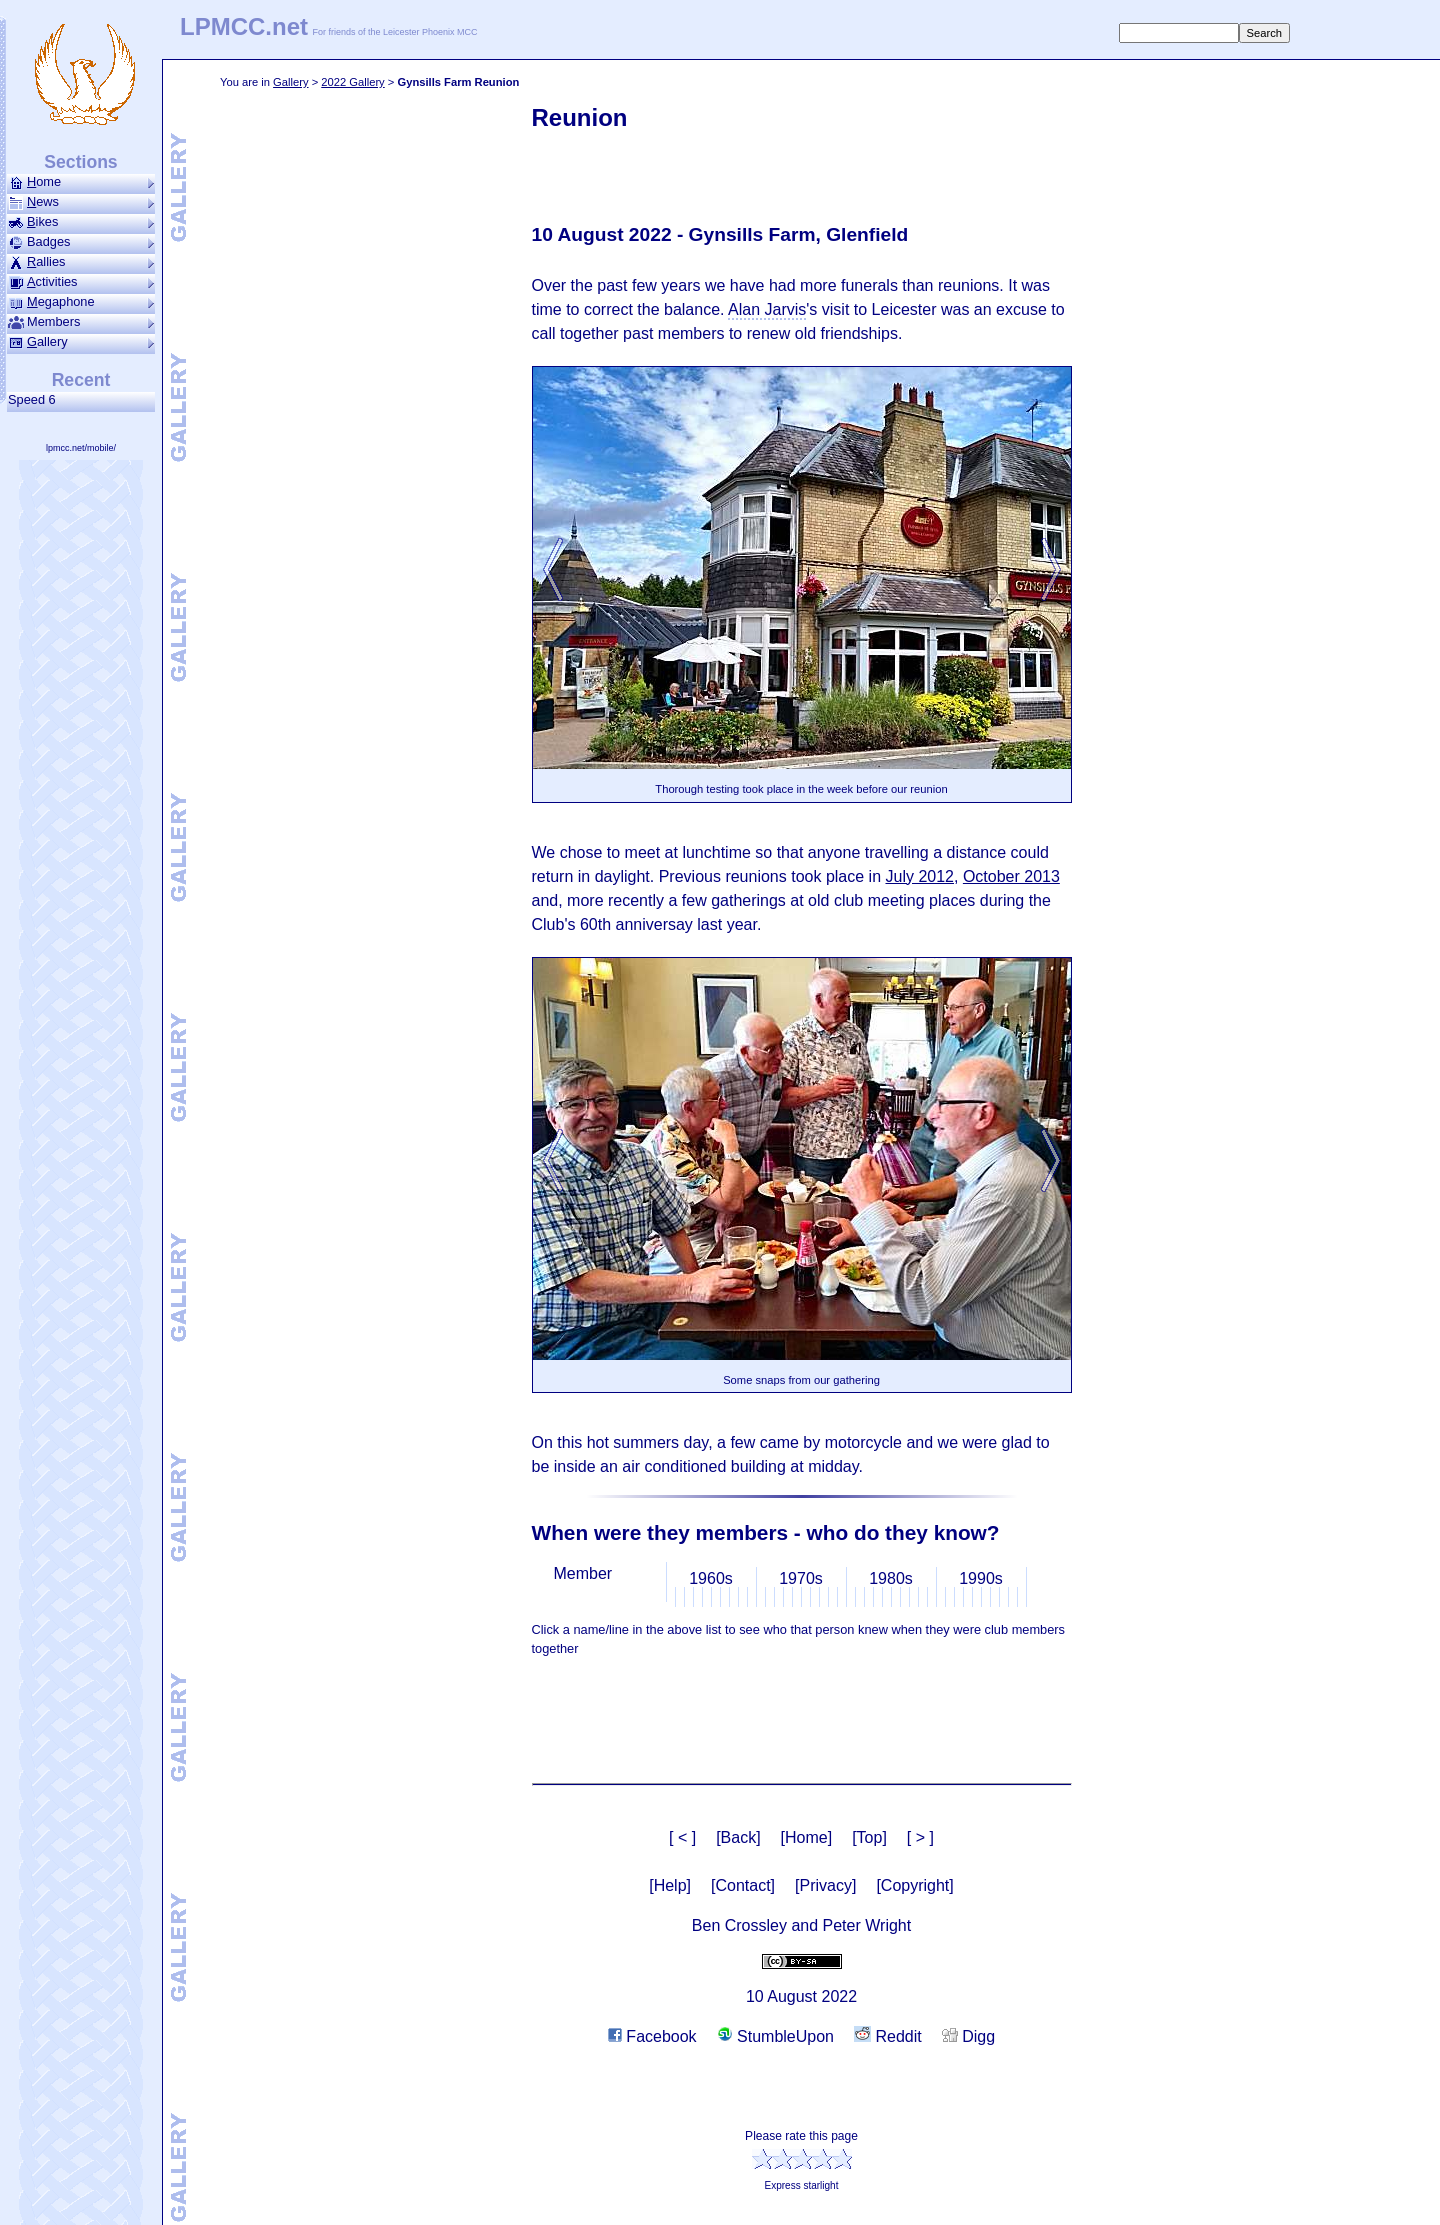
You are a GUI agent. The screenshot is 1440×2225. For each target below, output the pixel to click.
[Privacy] (825, 1885)
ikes (81, 222)
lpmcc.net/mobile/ (81, 448)
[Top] (869, 1837)
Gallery (290, 82)
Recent (81, 380)
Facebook (652, 2036)
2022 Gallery (352, 82)
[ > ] (920, 1837)
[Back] (738, 1837)
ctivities (81, 282)
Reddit (888, 2036)
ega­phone (81, 302)
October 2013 (1011, 876)
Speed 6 (35, 399)
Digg (968, 2036)
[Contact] (743, 1885)
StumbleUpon (775, 2036)
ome (81, 182)
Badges (81, 242)
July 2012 (919, 876)
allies (81, 262)
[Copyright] (914, 1885)
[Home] (807, 1837)
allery (81, 342)
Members (81, 322)
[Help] (670, 1885)
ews (81, 202)
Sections (80, 162)
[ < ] (682, 1837)
